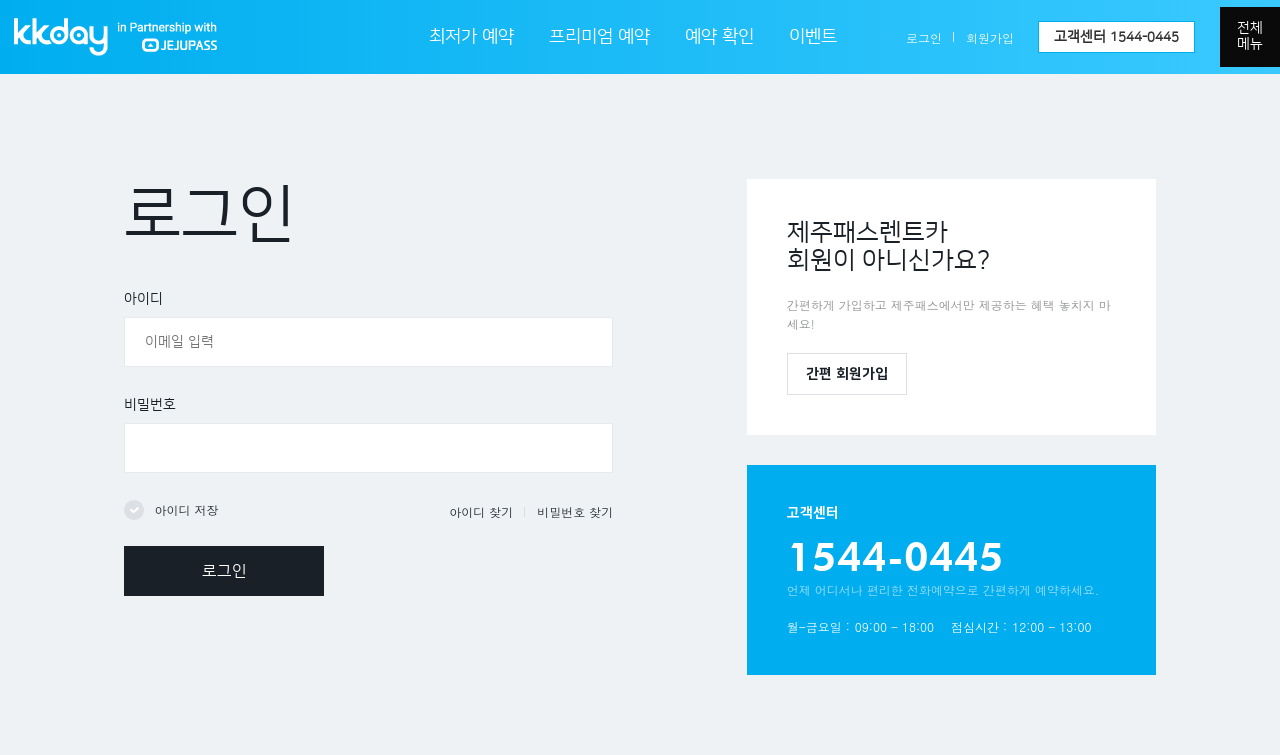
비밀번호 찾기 (575, 511)
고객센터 (1116, 37)
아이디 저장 (186, 509)
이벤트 (813, 37)
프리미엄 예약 (599, 37)
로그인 (924, 37)
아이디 (143, 299)
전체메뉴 (1250, 36)
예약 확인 (719, 37)
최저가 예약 (471, 37)
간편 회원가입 (847, 374)
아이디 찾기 (481, 511)
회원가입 (990, 37)
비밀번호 (150, 405)
